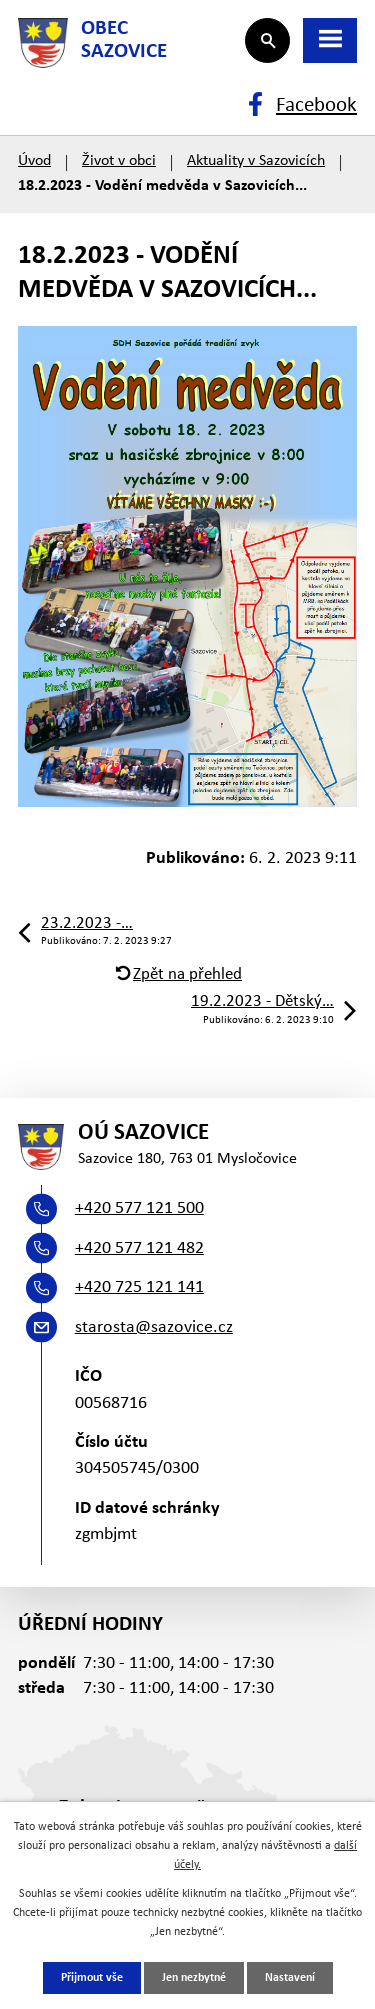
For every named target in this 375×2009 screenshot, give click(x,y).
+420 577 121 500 (139, 1208)
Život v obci (119, 161)
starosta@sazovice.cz (154, 1327)
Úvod (34, 161)
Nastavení (290, 1978)
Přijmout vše (92, 1978)
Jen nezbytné (194, 1978)
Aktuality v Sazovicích (256, 161)
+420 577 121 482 (139, 1248)
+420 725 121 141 (139, 1287)
